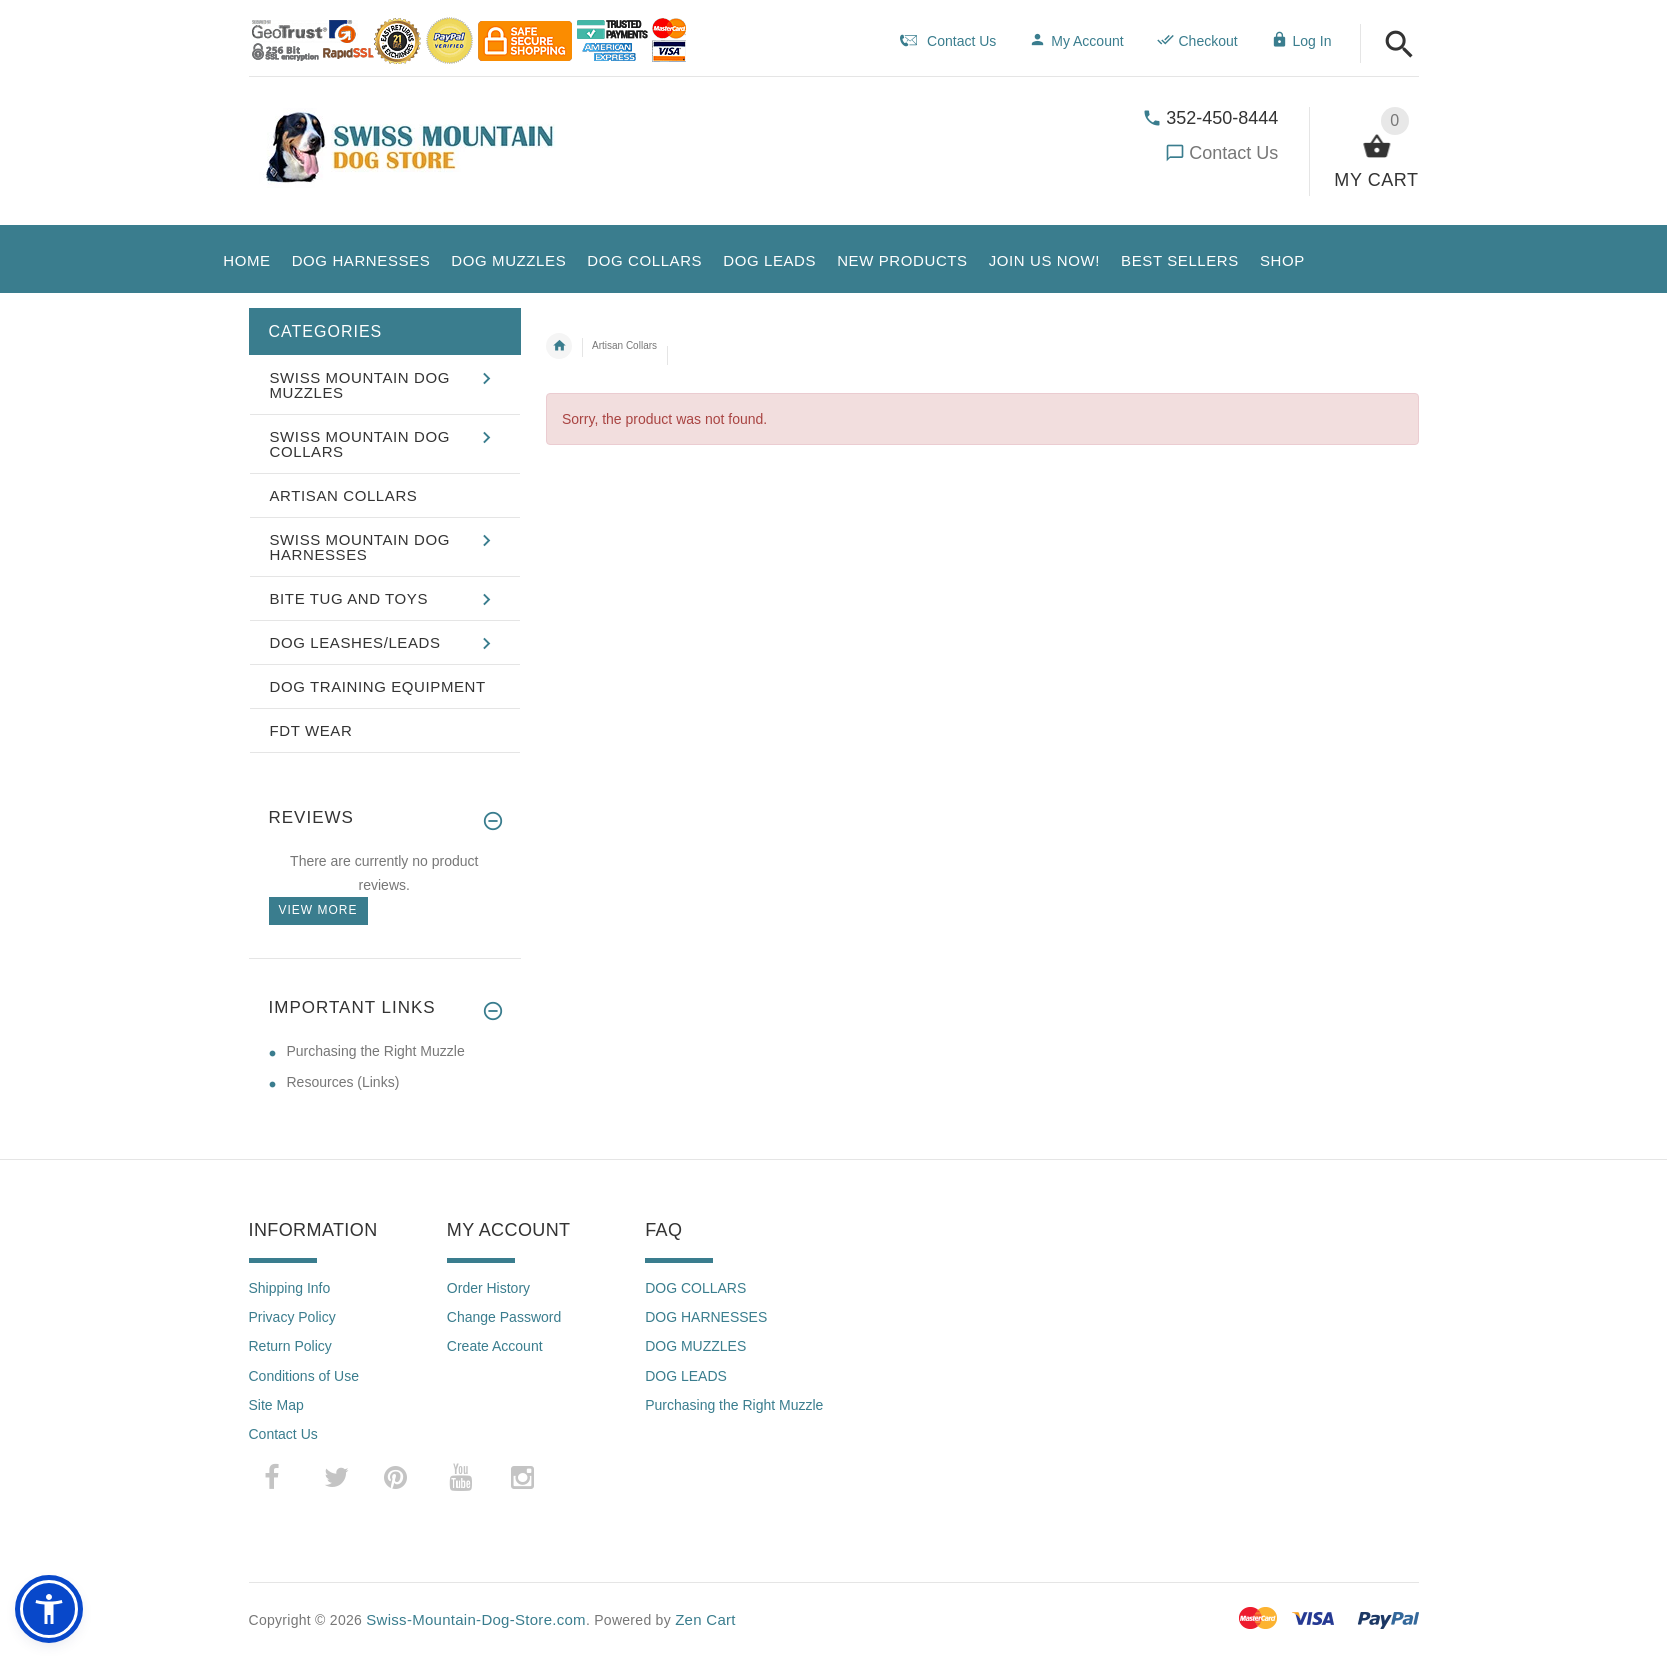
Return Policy (290, 1346)
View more (318, 910)
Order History (488, 1288)
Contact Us (1233, 153)
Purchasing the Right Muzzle (734, 1405)
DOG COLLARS (695, 1288)
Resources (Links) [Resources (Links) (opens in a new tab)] (343, 1082)
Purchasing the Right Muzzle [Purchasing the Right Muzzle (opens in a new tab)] (376, 1051)
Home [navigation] (559, 346)
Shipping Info (290, 1288)
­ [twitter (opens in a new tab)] (337, 1478)
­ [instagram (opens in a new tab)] (523, 1478)
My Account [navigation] (1076, 41)
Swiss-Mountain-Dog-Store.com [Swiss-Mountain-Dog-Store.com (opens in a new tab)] (476, 1619)
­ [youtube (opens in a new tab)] (461, 1478)
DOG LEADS (686, 1376)
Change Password (504, 1317)
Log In (1301, 41)
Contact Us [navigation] (948, 41)
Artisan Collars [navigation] (624, 345)
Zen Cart (705, 1619)
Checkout (1197, 41)
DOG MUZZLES (695, 1346)
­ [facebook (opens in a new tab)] (282, 1477)
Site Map (276, 1405)
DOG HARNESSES (706, 1317)
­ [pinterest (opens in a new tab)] (410, 1477)
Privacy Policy (292, 1317)
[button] (1399, 45)
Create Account (495, 1346)
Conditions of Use (304, 1376)
